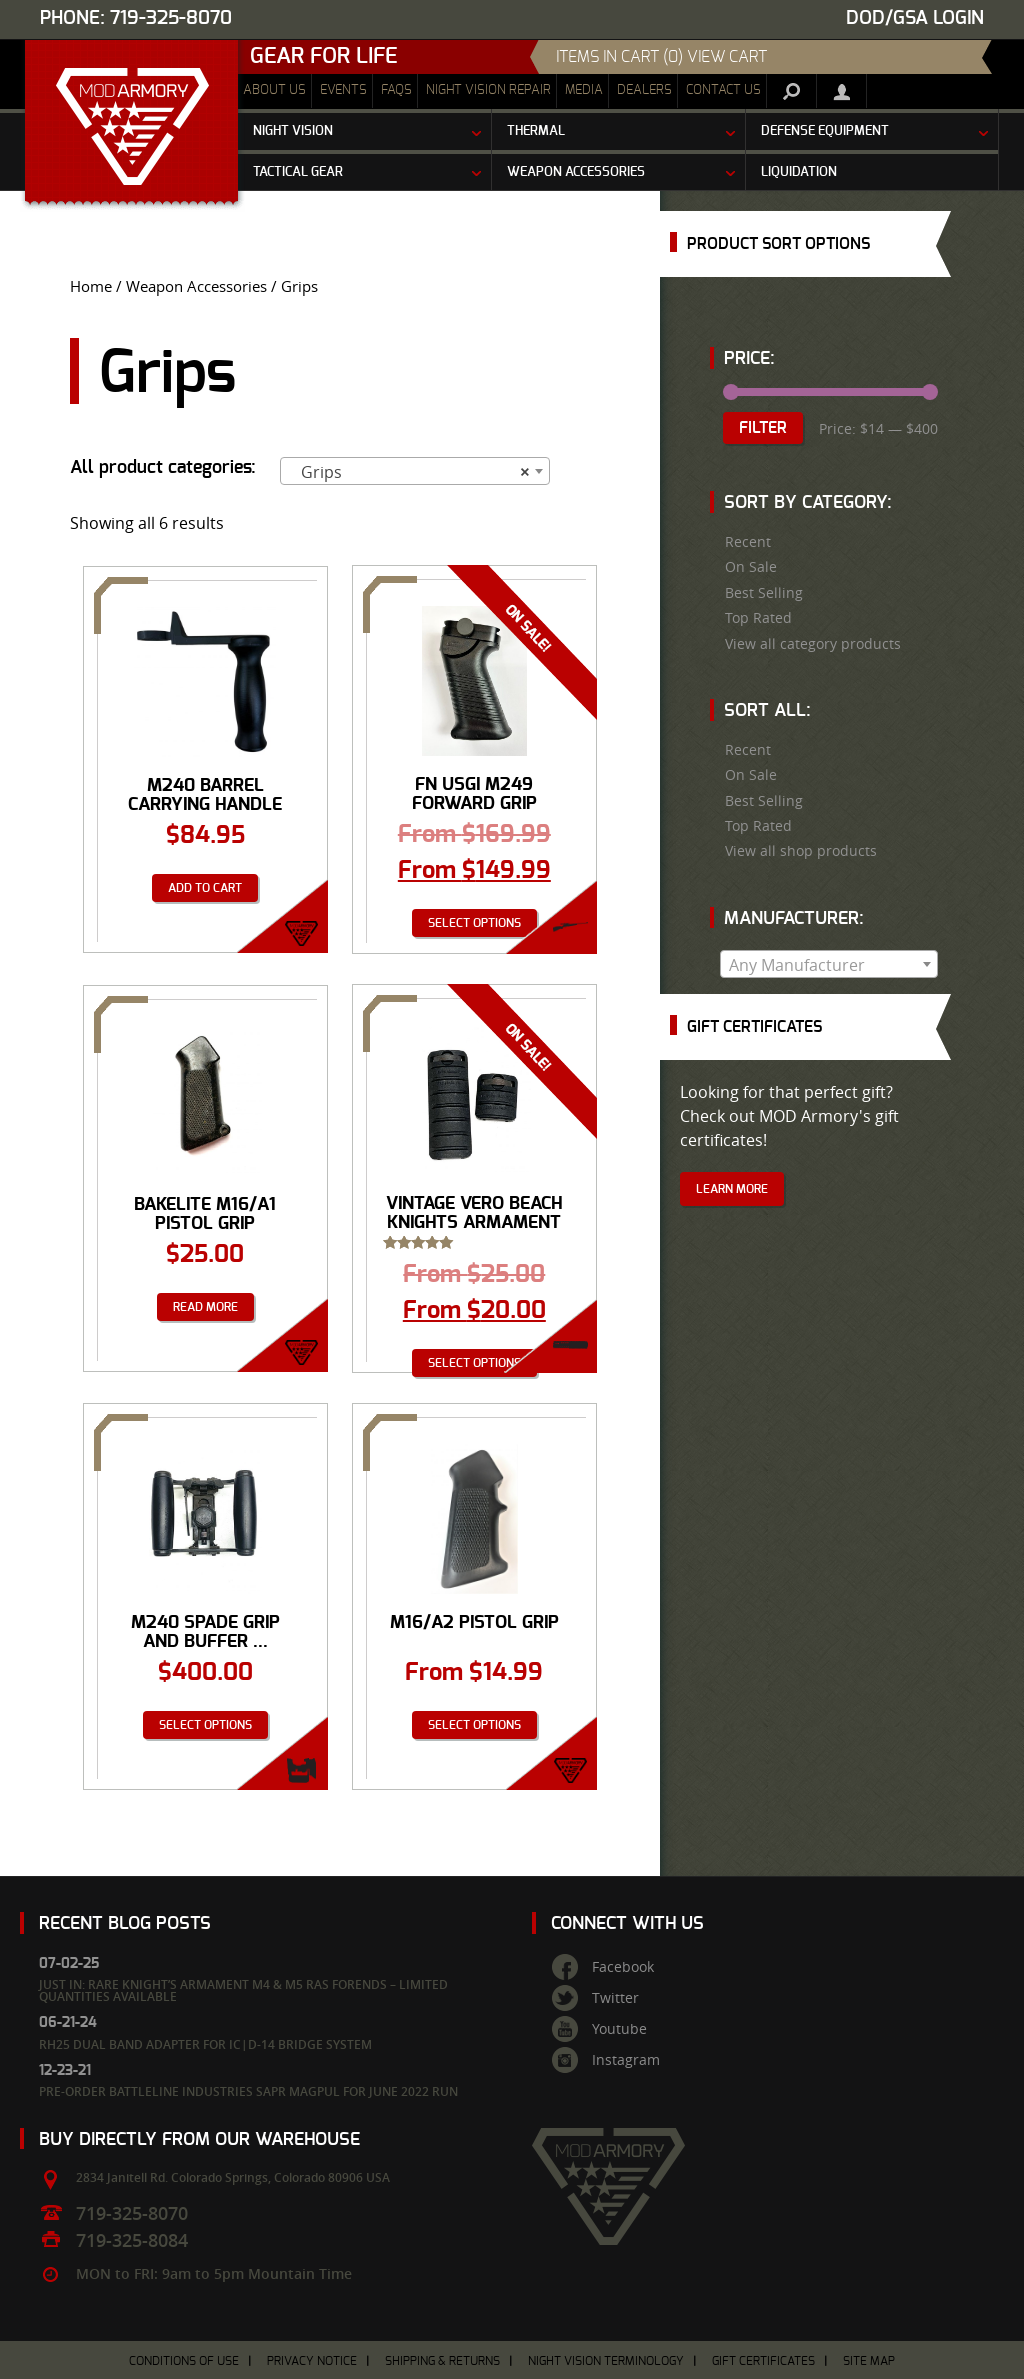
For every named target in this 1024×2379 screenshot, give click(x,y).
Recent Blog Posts (125, 1923)
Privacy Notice (312, 2361)
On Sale (751, 567)
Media (584, 90)
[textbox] (829, 965)
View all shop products (801, 851)
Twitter (615, 1998)
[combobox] (415, 471)
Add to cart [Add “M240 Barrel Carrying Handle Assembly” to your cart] (205, 888)
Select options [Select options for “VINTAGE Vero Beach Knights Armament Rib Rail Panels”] (474, 1363)
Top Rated (758, 618)
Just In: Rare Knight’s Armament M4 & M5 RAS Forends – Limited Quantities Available (243, 1990)
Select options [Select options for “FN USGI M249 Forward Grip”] (474, 923)
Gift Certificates (763, 2361)
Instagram (626, 2060)
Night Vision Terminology (606, 2361)
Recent (748, 542)
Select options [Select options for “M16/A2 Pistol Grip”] (474, 1725)
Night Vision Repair (488, 90)
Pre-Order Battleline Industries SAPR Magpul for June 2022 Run (248, 2091)
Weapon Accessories (196, 286)
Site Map (869, 2361)
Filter (763, 428)
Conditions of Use (184, 2361)
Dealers (644, 90)
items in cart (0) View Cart (661, 57)
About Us (274, 90)
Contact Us (723, 90)
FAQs (396, 90)
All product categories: (163, 468)
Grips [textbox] (409, 472)
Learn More (732, 1189)
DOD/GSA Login (915, 18)
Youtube (619, 2029)
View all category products (813, 644)
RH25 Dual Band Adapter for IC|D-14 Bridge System (205, 2044)
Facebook (623, 1967)
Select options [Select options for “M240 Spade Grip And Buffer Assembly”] (205, 1725)
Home (91, 286)
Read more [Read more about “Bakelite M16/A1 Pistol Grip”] (205, 1307)
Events (343, 90)
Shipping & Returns (442, 2361)
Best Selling (764, 593)
